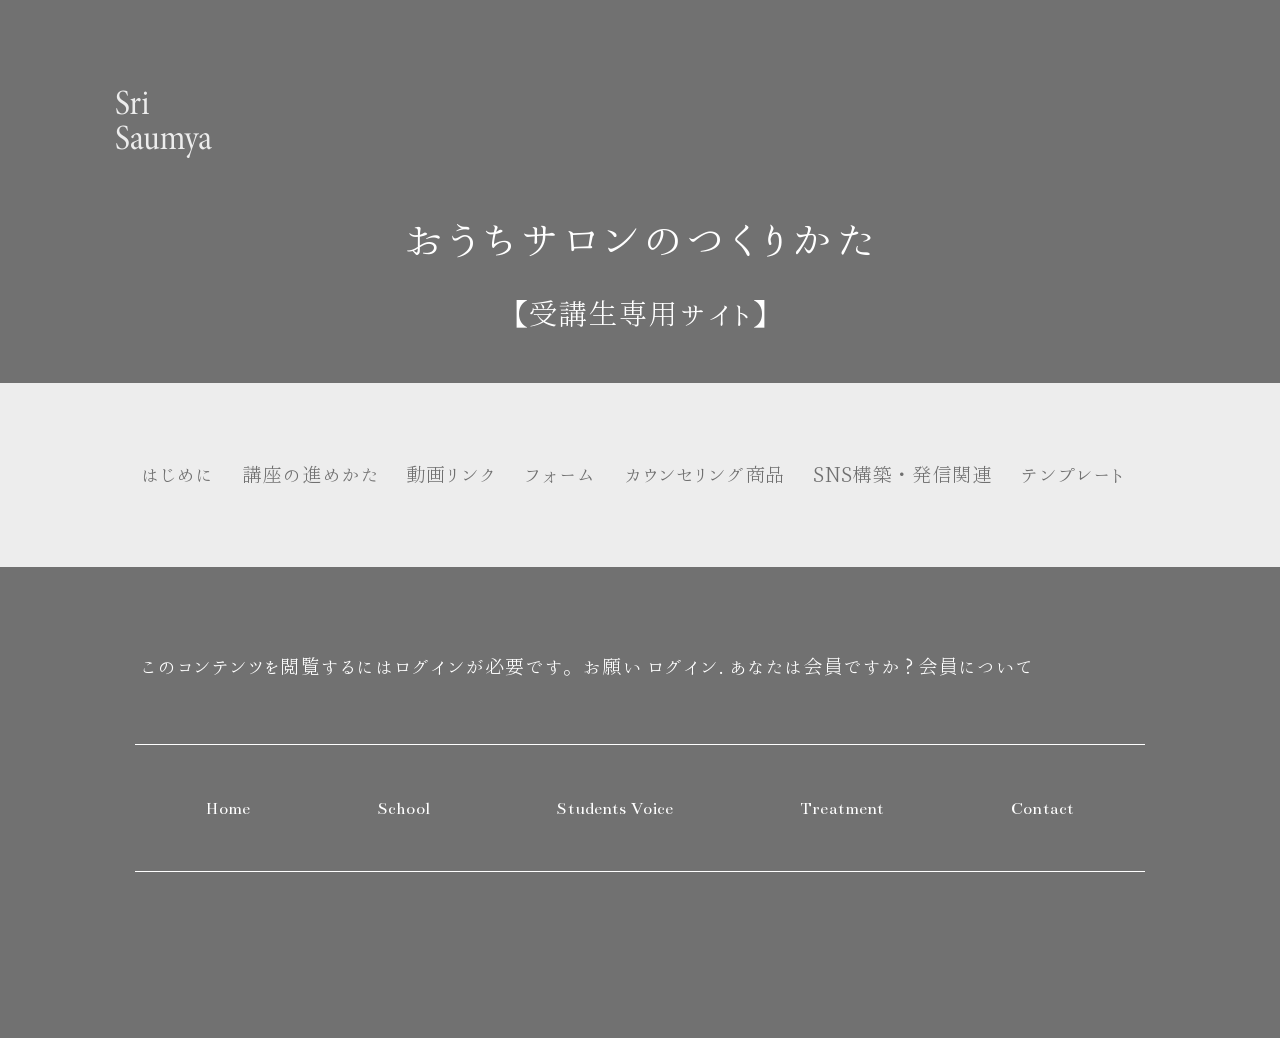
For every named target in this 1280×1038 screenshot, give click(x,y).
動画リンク (450, 474)
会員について (975, 666)
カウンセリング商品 (705, 474)
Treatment (842, 809)
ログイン (682, 666)
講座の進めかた (310, 474)
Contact (1042, 809)
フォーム (559, 474)
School (403, 809)
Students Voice (614, 809)
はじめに (176, 474)
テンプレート (1072, 474)
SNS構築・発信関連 (902, 474)
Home (228, 809)
